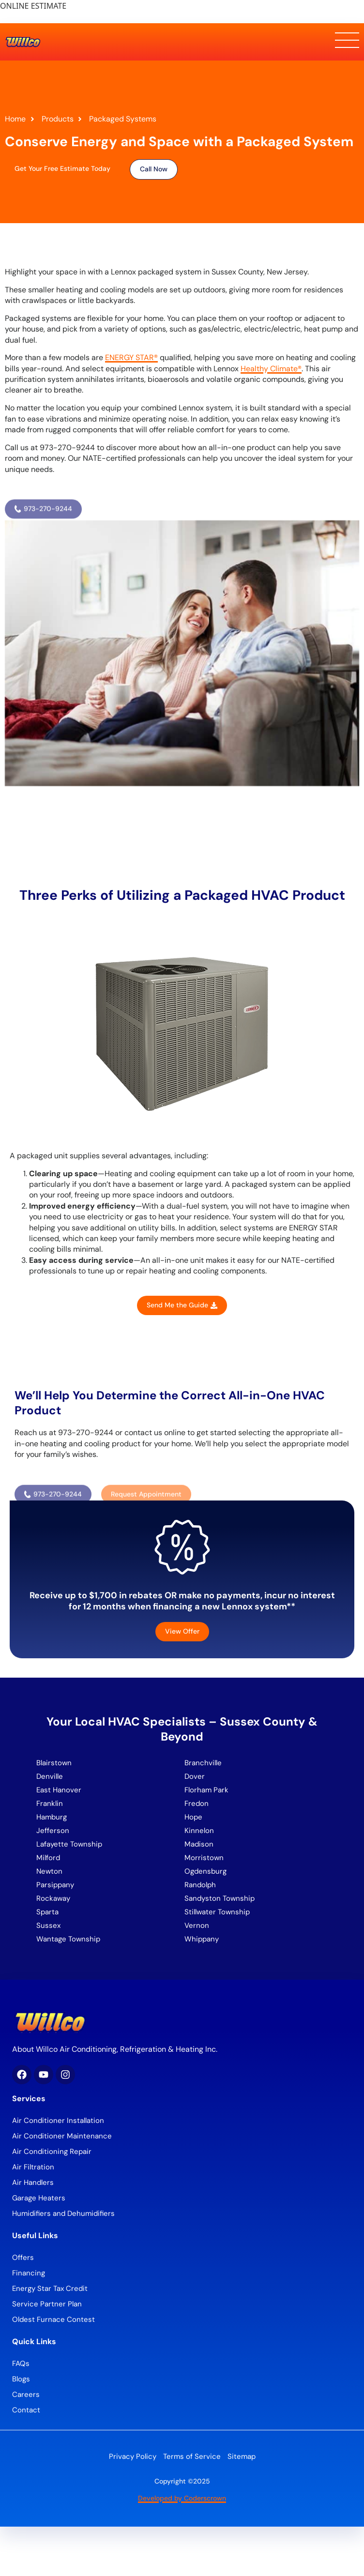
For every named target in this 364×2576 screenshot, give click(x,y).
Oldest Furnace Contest (53, 2319)
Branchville (203, 1763)
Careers (26, 2394)
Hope (193, 1817)
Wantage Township (68, 1939)
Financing (28, 2273)
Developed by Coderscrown (182, 2498)
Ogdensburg (205, 1871)
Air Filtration (33, 2167)
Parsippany (55, 1885)
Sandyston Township (219, 1898)
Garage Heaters (38, 2198)
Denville (49, 1776)
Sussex (48, 1925)
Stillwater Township (218, 1912)
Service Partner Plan (47, 2304)
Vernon (196, 1925)
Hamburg (51, 1817)
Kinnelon (199, 1830)
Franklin (49, 1803)
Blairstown (55, 1763)
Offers (23, 2257)
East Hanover (59, 1790)
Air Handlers (33, 2182)
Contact (26, 2410)
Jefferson (52, 1830)
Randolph (200, 1885)
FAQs (21, 2363)
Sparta (47, 1912)
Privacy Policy (132, 2456)
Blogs (21, 2379)
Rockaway (53, 1898)
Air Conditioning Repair (51, 2151)
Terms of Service (192, 2456)
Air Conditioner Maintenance (62, 2136)
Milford (48, 1858)
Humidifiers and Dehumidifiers (63, 2213)
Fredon (196, 1803)
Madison (198, 1844)
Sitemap (242, 2456)
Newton (49, 1871)
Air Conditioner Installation (58, 2120)
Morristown (204, 1858)
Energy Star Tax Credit (50, 2288)
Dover (194, 1776)
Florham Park (207, 1790)
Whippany (202, 1939)
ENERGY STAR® (131, 357)
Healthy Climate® (271, 369)
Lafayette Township (69, 1844)
